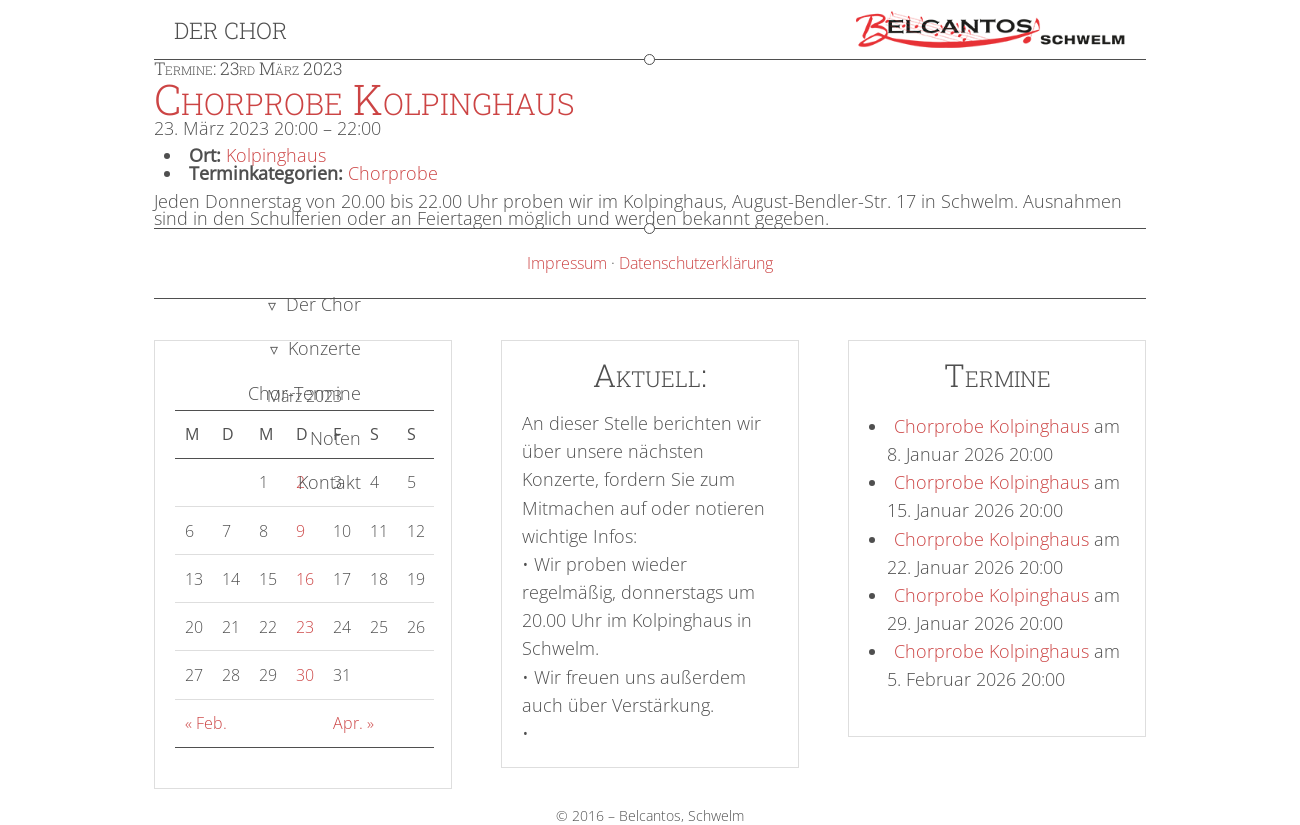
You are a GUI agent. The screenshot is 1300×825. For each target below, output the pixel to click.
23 (305, 627)
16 (305, 579)
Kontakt (329, 482)
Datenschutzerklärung (696, 263)
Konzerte (324, 348)
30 (305, 675)
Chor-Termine (304, 393)
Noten (335, 438)
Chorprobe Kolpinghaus (991, 426)
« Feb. (206, 723)
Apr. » (353, 723)
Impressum (567, 263)
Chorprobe (393, 173)
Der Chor (230, 30)
